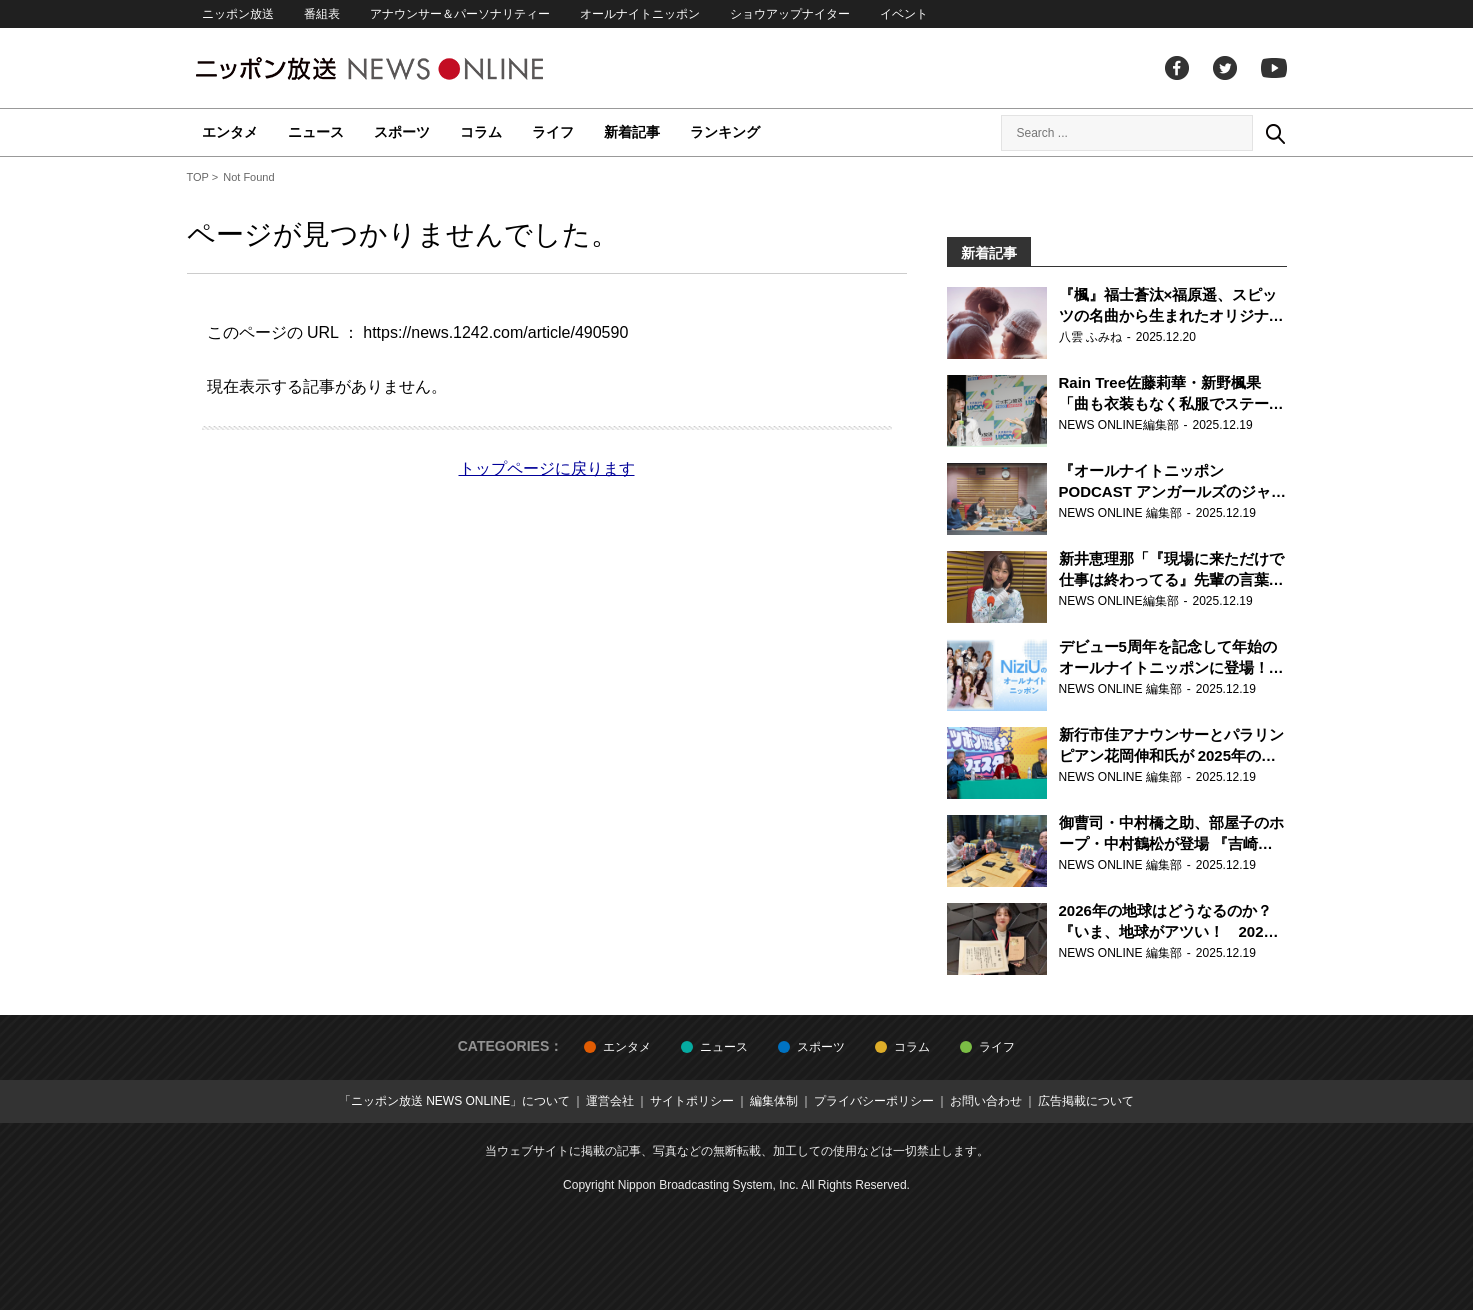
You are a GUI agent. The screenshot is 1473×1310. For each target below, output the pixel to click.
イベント (904, 14)
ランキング (725, 132)
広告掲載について (1086, 1101)
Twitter (1225, 68)
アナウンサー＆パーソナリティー (460, 14)
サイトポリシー (692, 1101)
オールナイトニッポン (640, 14)
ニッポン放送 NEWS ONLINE (407, 68)
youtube (1274, 68)
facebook (1177, 68)
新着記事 (632, 132)
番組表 (322, 14)
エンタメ (230, 132)
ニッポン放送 (238, 14)
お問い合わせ (986, 1101)
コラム (481, 132)
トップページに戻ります (547, 468)
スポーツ (402, 132)
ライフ (553, 132)
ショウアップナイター (790, 14)
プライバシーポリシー (874, 1101)
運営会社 (610, 1101)
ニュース (316, 132)
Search (1275, 133)
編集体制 (774, 1101)
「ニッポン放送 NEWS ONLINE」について (454, 1101)
